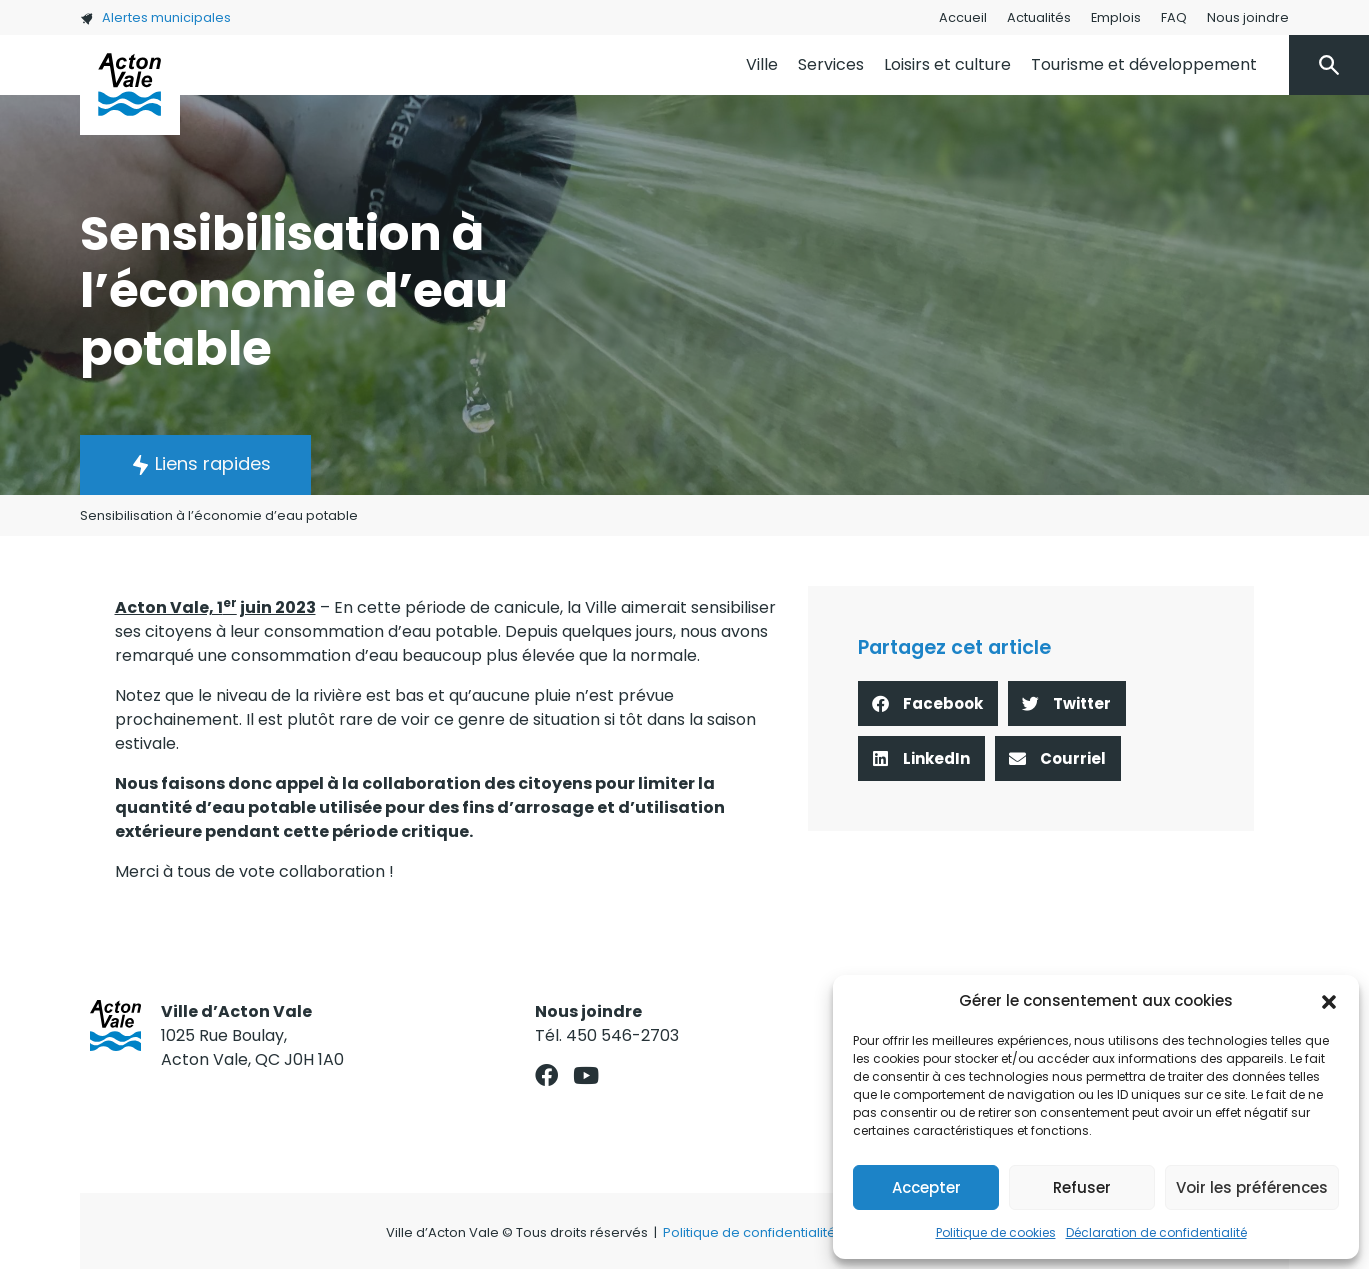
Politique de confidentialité (749, 1232)
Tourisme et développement (1144, 64)
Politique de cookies (996, 1232)
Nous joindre (1248, 17)
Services (831, 64)
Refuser (1082, 1187)
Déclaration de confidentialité (1156, 1232)
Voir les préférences (1252, 1187)
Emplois (1116, 17)
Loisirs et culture (947, 64)
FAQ (1174, 17)
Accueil (963, 17)
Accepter (926, 1187)
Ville (762, 64)
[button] (1329, 1001)
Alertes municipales (155, 17)
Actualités (1039, 17)
